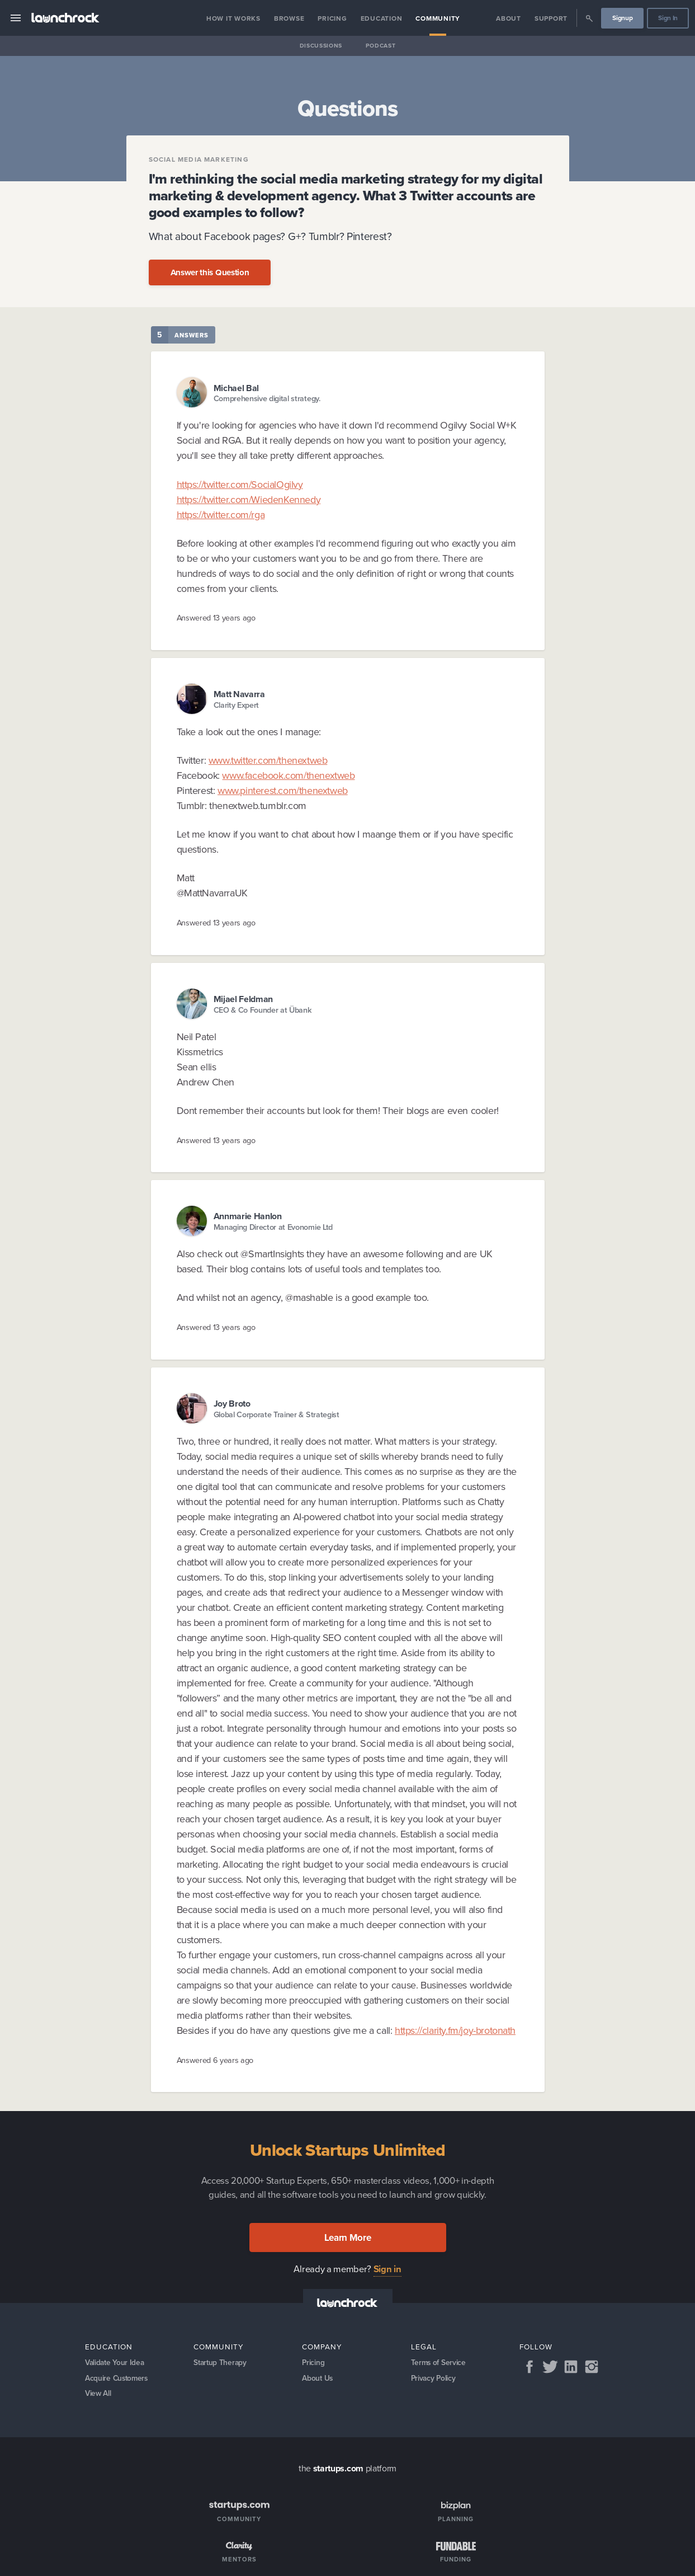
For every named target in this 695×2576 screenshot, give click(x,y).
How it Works (233, 18)
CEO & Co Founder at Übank (263, 1010)
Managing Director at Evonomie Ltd (273, 1227)
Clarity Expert (236, 705)
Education (382, 18)
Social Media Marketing (199, 159)
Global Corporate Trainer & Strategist (276, 1414)
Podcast (381, 45)
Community (437, 18)
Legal (424, 2346)
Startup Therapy (221, 2363)
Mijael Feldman (243, 999)
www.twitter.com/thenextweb (268, 760)
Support (551, 18)
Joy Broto (232, 1403)
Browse (289, 18)
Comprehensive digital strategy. (267, 398)
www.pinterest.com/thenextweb (283, 790)
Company (322, 2346)
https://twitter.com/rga (221, 514)
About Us (318, 2379)
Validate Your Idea (115, 2363)
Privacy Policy (434, 2379)
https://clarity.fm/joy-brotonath (455, 2030)
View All (98, 2395)
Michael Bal (236, 388)
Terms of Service (439, 2363)
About (508, 18)
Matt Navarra (239, 694)
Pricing (332, 18)
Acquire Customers (118, 2379)
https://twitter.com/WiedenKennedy (249, 499)
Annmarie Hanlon (248, 1216)
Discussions (321, 45)
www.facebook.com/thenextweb (288, 775)
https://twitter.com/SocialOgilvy (240, 484)
